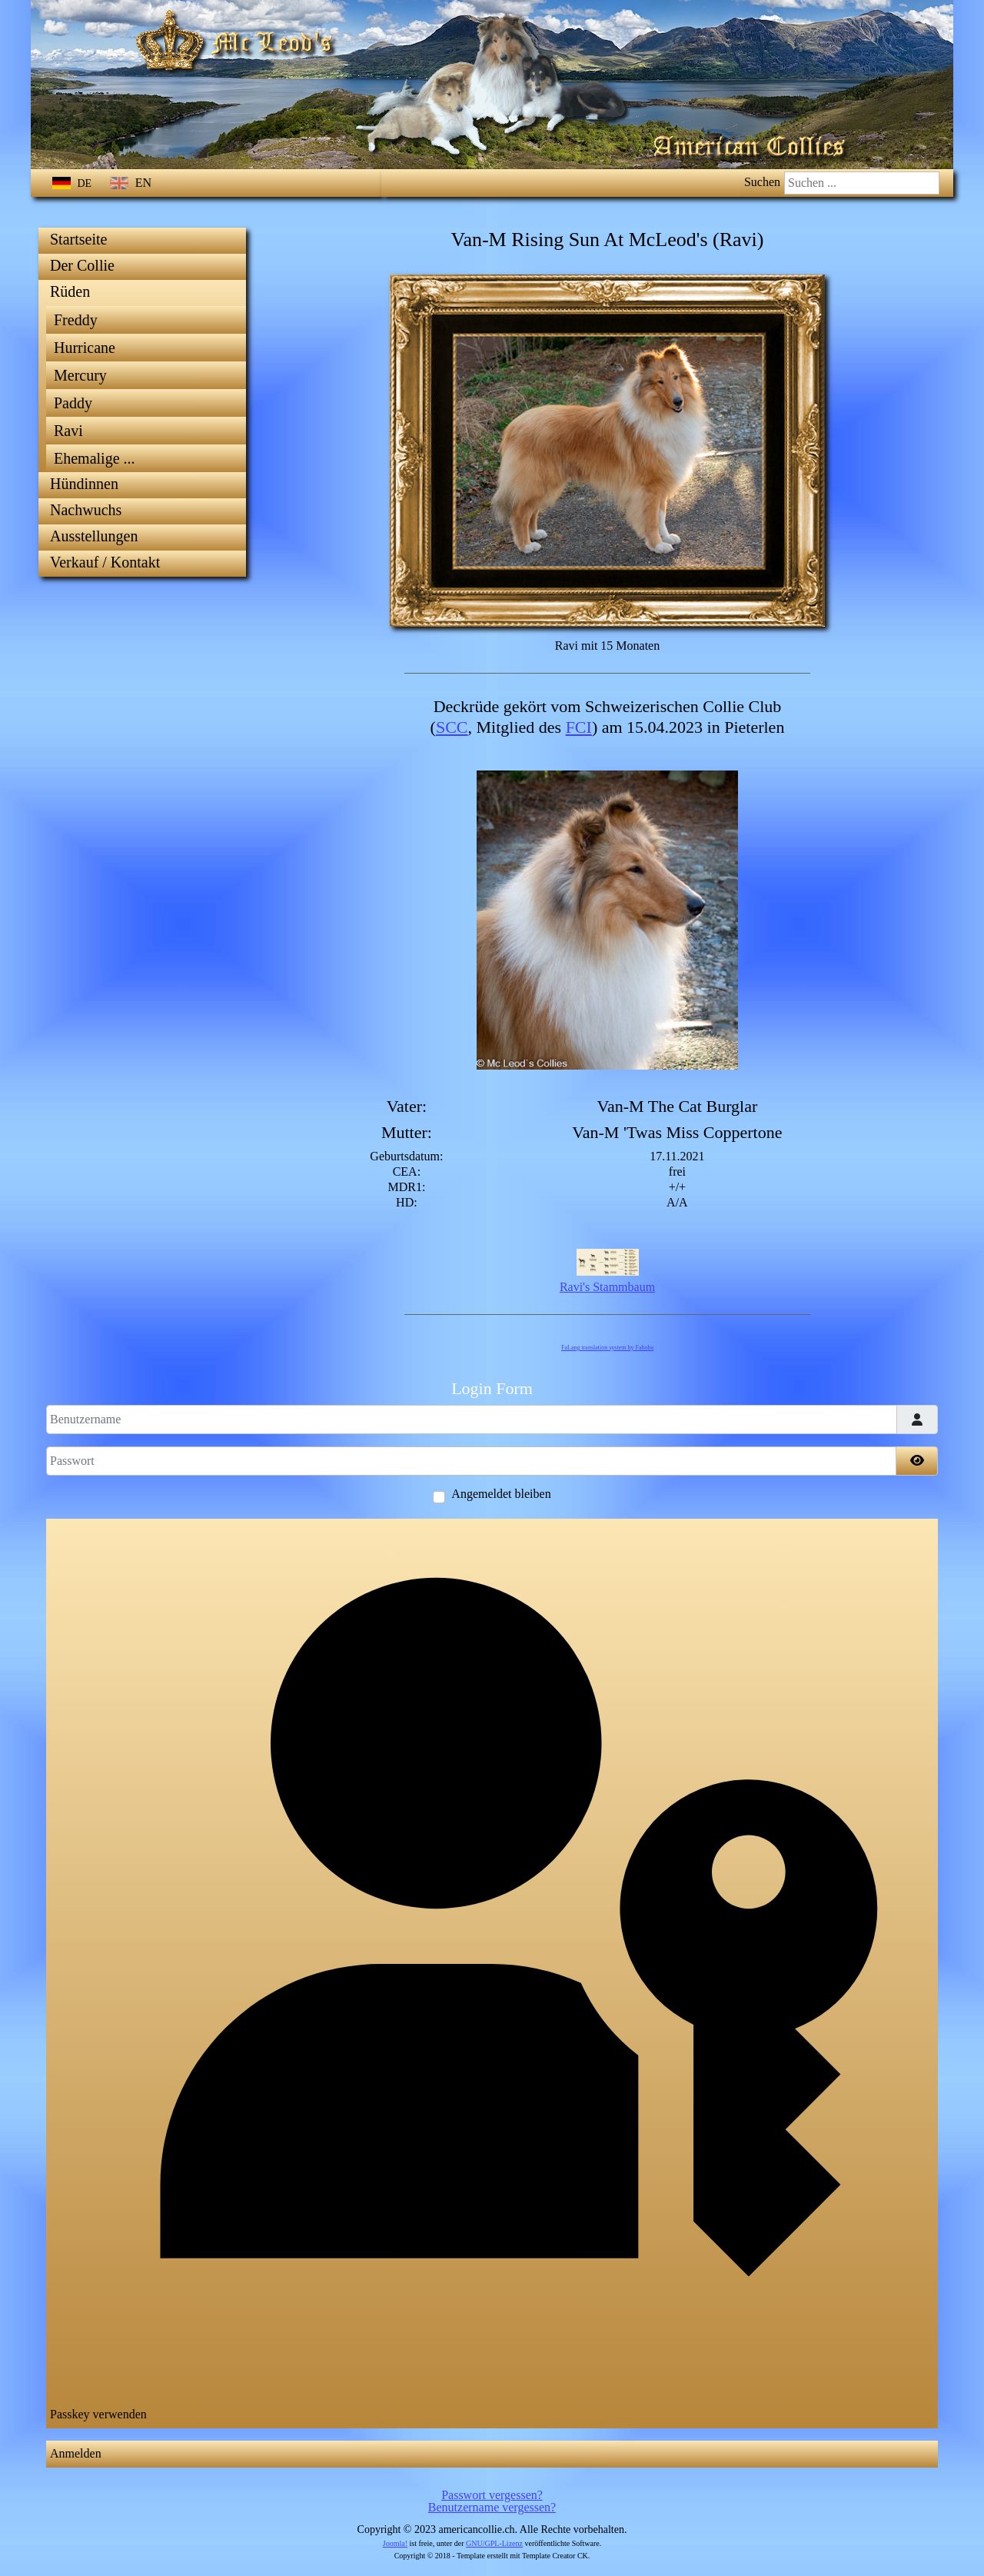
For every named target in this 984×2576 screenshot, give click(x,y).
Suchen (762, 181)
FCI (579, 727)
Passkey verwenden (491, 1972)
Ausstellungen (94, 536)
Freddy (76, 319)
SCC (452, 727)
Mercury (80, 375)
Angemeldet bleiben (500, 1494)
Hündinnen (84, 483)
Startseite (78, 239)
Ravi (68, 430)
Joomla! (395, 2543)
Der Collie (82, 265)
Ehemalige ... (94, 458)
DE (73, 183)
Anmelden (75, 2453)
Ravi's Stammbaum (607, 1286)
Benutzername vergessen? (492, 2507)
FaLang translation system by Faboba (607, 1347)
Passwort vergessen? (492, 2494)
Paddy (73, 402)
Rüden (70, 291)
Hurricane (84, 347)
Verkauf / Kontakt (105, 562)
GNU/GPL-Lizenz (494, 2543)
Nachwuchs (85, 509)
